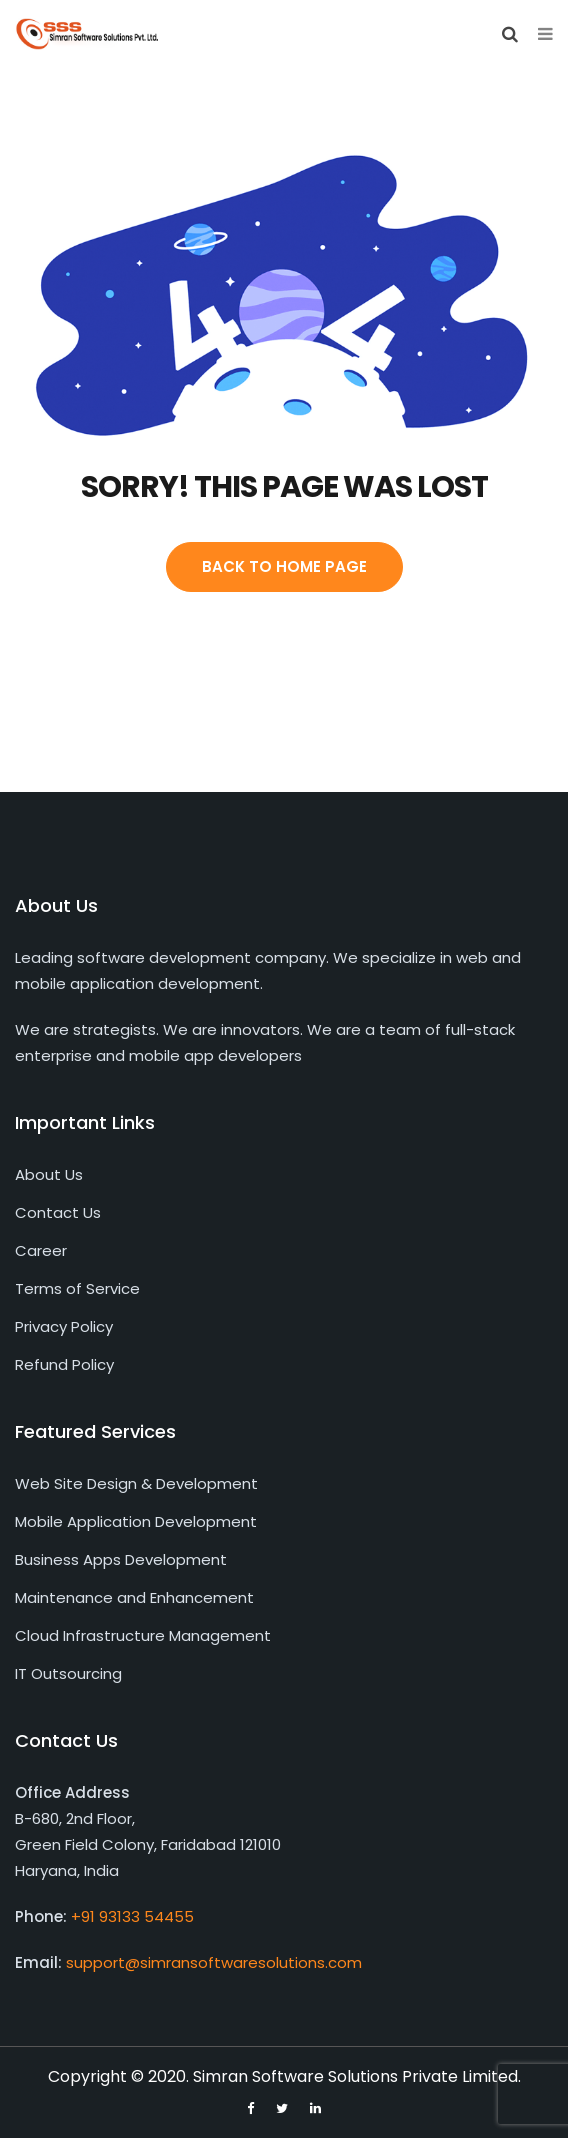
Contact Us (58, 1212)
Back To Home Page (284, 566)
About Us (49, 1174)
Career (41, 1250)
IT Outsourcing (68, 1673)
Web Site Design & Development (136, 1483)
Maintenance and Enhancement (134, 1597)
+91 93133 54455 (132, 1916)
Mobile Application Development (136, 1521)
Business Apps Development (121, 1559)
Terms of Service (77, 1288)
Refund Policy (64, 1364)
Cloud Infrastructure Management (143, 1635)
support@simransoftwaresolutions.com (214, 1962)
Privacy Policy (64, 1326)
